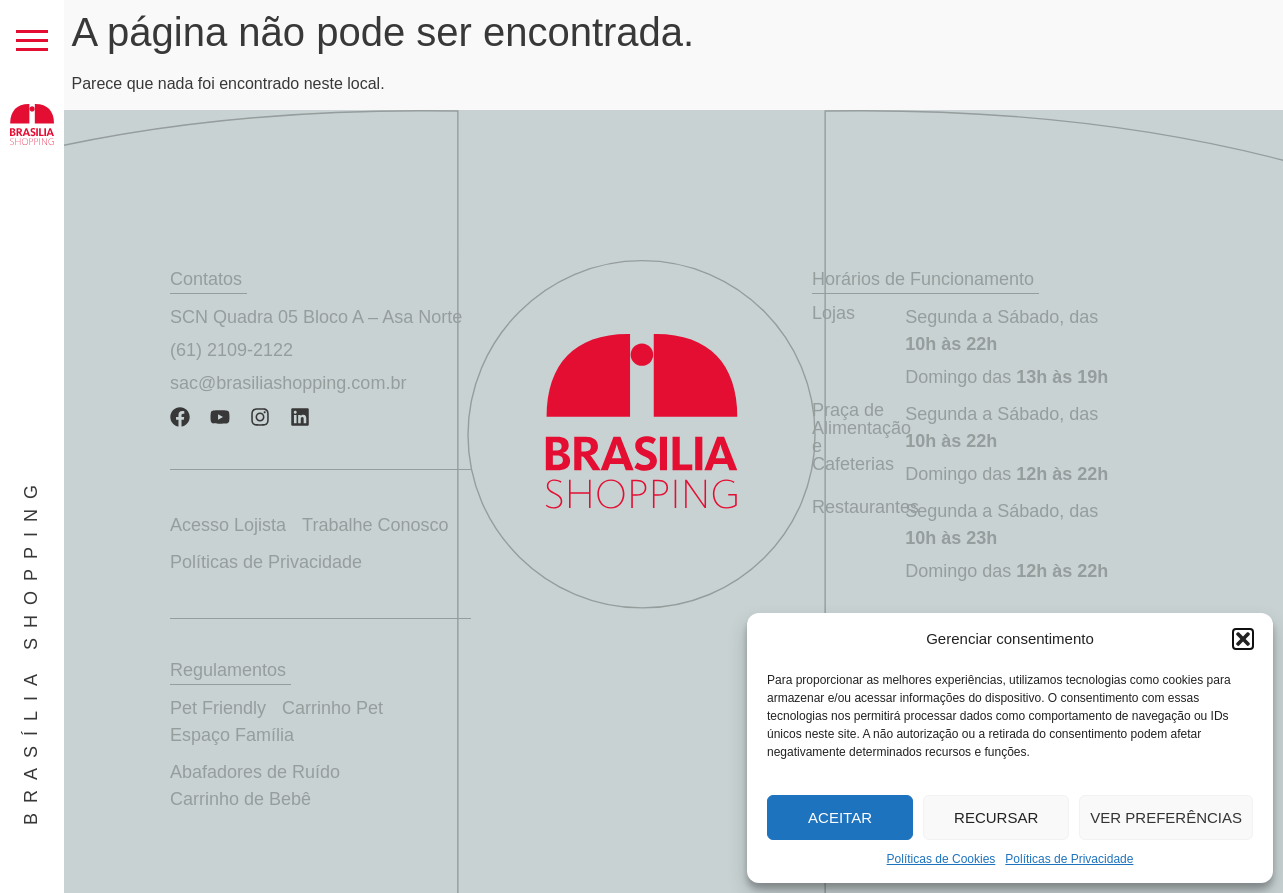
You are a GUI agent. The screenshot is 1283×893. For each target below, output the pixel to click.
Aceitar (840, 817)
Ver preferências (1166, 817)
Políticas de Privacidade (1069, 859)
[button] (1243, 639)
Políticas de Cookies (941, 859)
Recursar (996, 817)
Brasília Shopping (31, 650)
